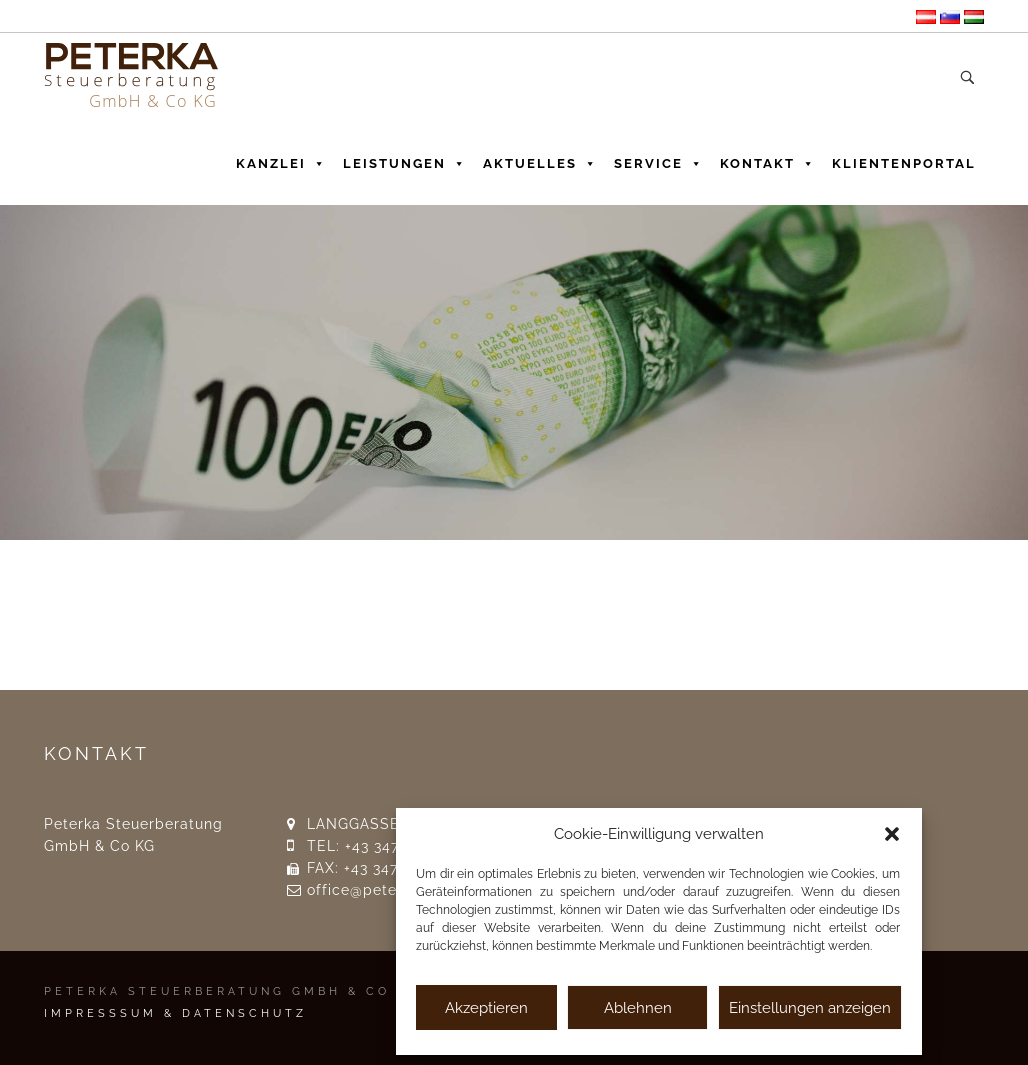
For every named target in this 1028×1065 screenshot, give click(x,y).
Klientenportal (904, 163)
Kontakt (768, 159)
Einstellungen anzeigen (810, 1008)
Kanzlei (281, 159)
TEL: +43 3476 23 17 (378, 846)
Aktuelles (540, 159)
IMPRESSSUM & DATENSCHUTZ (175, 1013)
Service (659, 159)
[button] (892, 834)
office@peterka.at (373, 890)
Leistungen (405, 159)
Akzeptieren (486, 1008)
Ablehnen (638, 1008)
